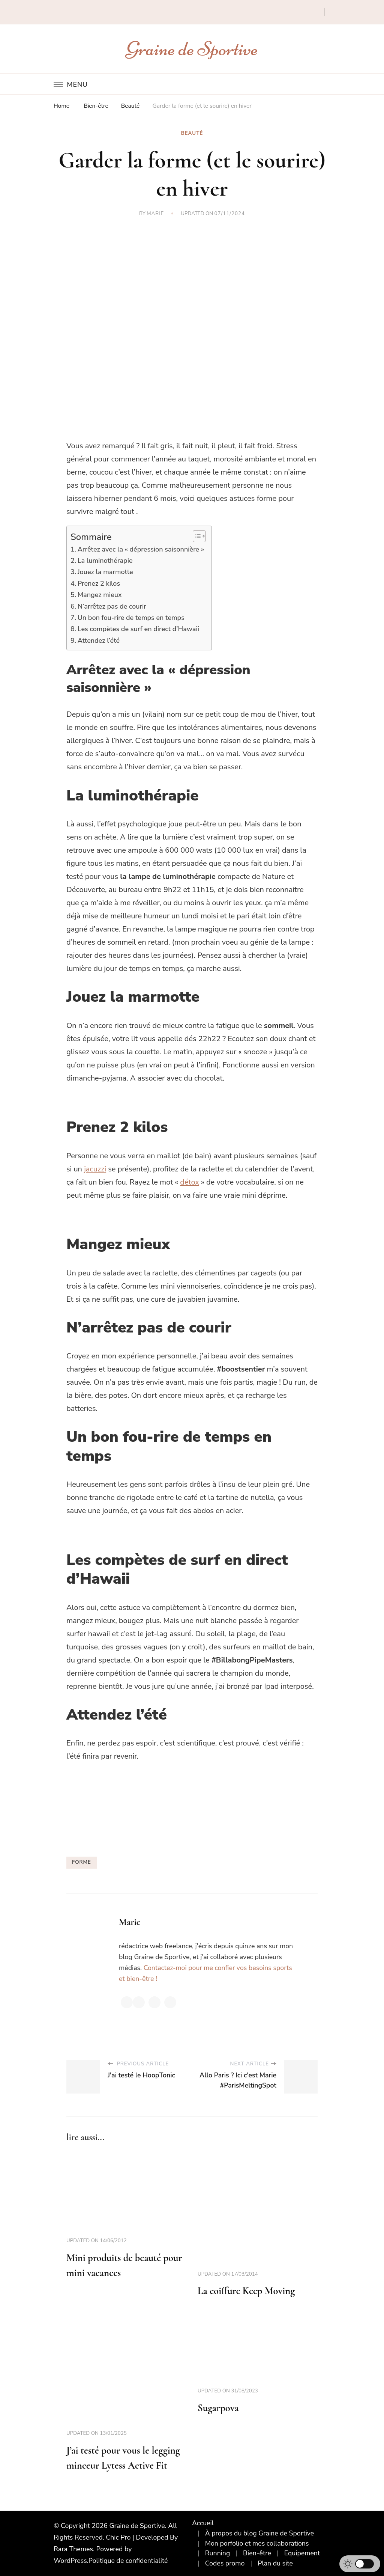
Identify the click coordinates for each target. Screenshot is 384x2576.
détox (189, 1182)
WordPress (70, 2560)
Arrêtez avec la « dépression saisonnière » (141, 549)
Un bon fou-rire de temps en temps (131, 617)
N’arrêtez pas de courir (112, 606)
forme (81, 1862)
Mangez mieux (100, 594)
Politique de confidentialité (128, 2560)
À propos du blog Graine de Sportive (259, 2533)
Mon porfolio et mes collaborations (257, 2543)
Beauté (192, 133)
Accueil (203, 2523)
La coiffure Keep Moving (246, 2291)
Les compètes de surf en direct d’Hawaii (138, 628)
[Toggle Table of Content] (195, 536)
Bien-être (257, 2553)
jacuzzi (95, 1169)
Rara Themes (73, 2548)
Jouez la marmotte (105, 571)
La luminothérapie (105, 560)
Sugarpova (218, 2408)
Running (217, 2553)
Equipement (302, 2553)
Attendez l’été (99, 640)
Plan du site (275, 2563)
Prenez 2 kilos (99, 583)
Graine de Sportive (192, 48)
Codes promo (225, 2563)
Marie (155, 213)
